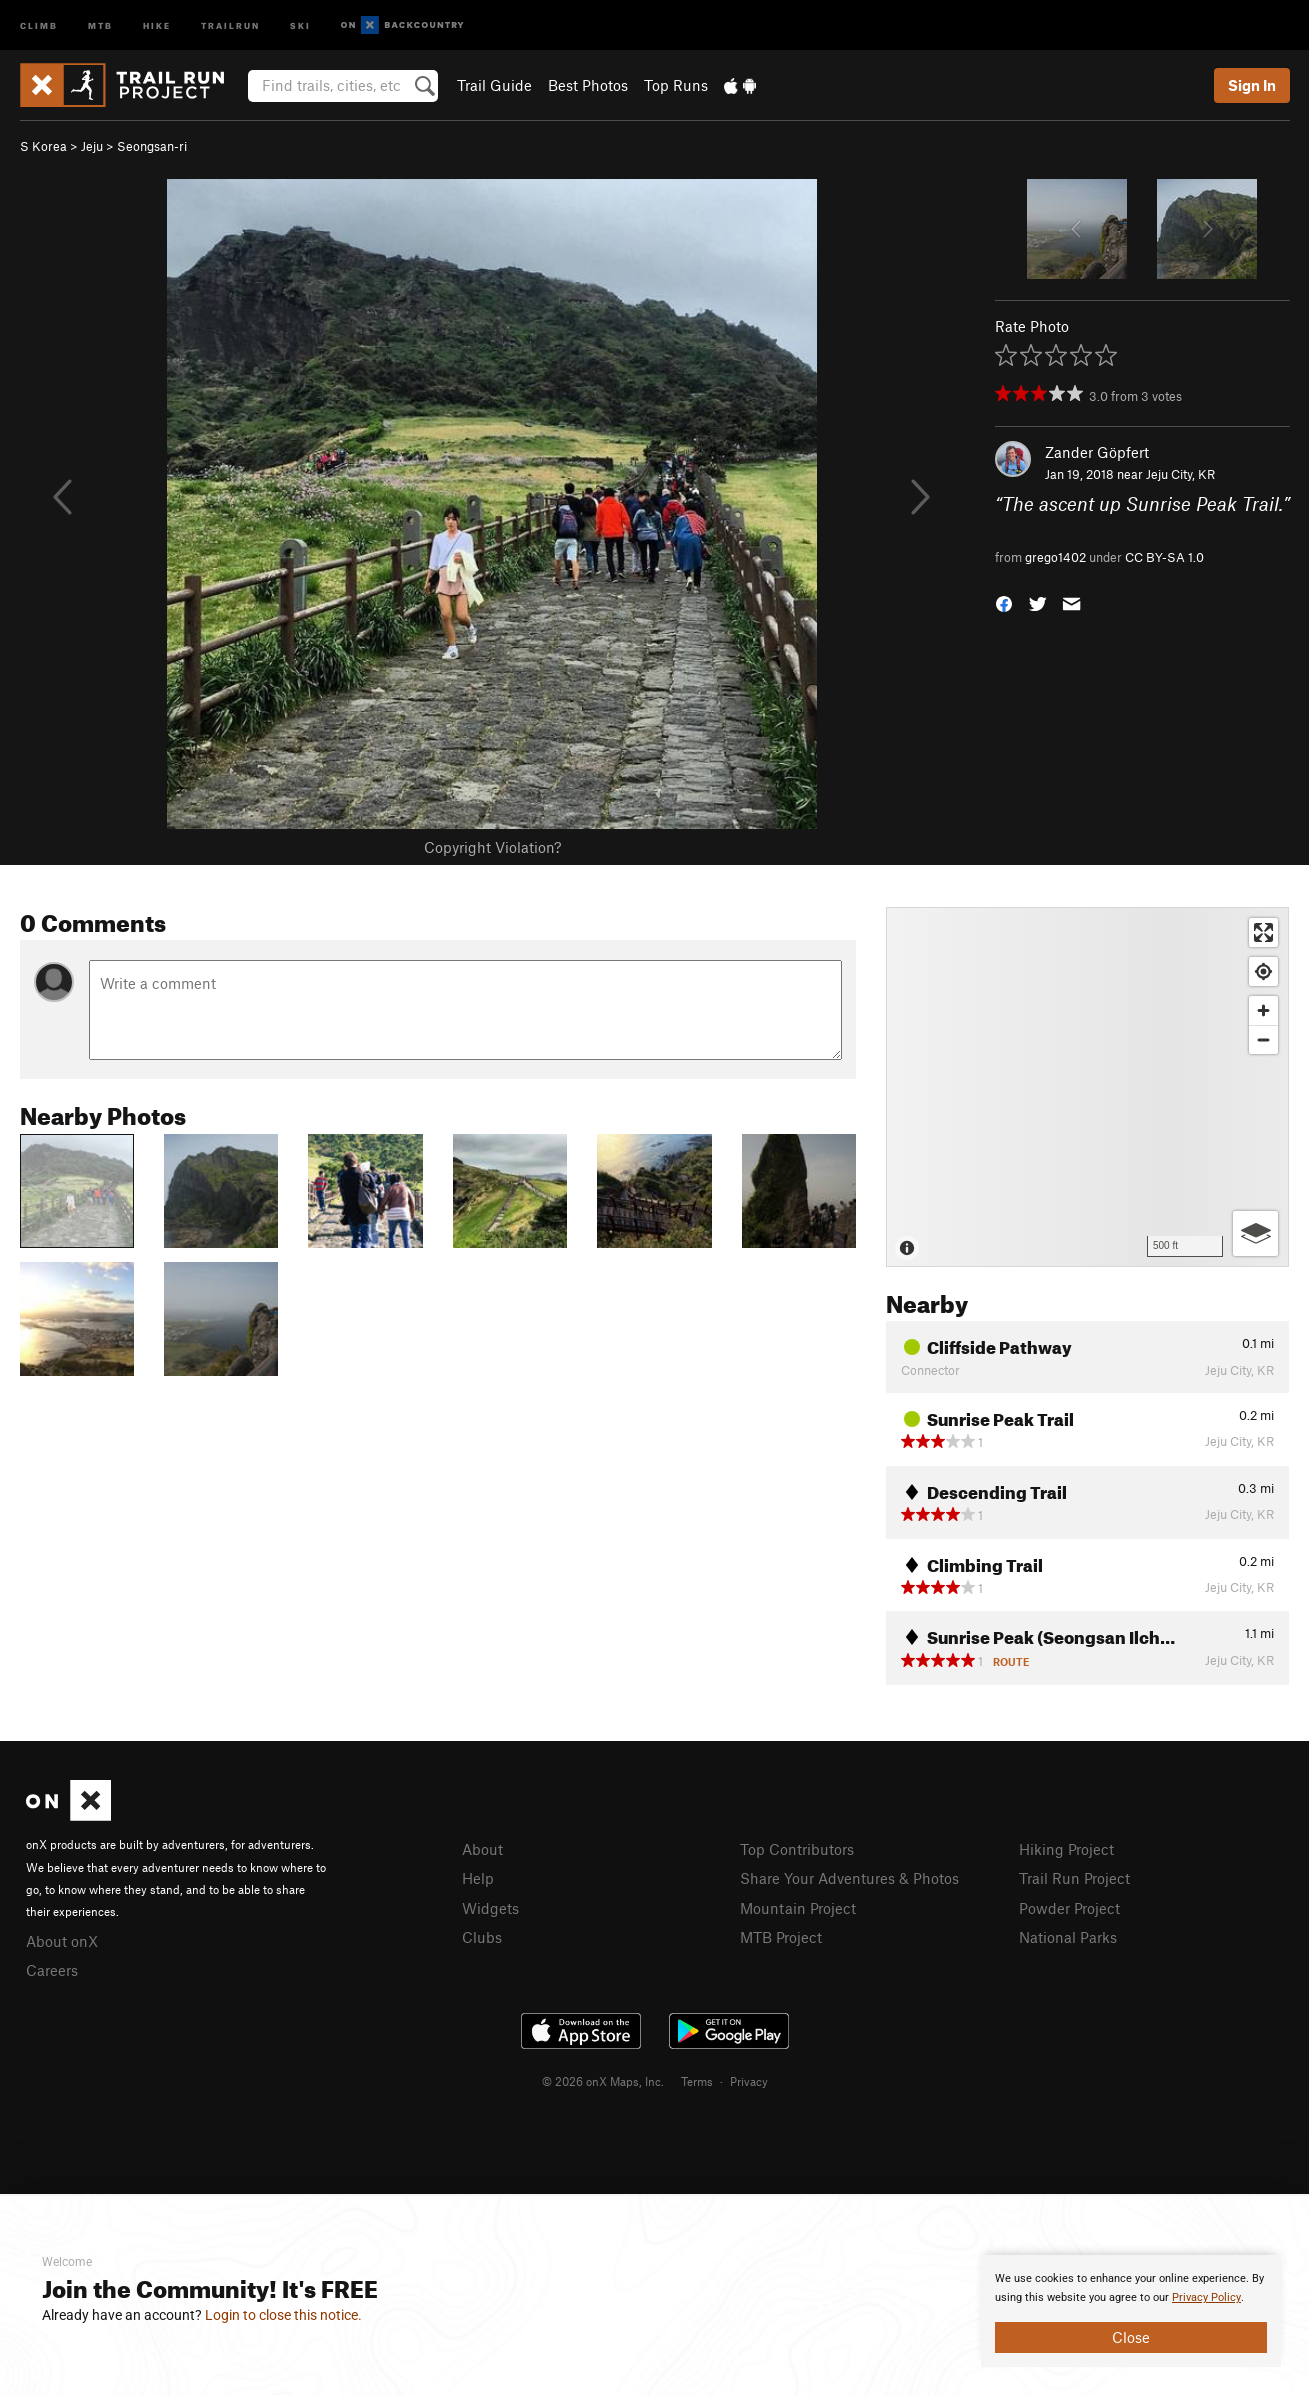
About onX (62, 1941)
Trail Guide (494, 85)
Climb (39, 24)
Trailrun (230, 24)
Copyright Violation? (492, 847)
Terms (697, 2081)
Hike (157, 24)
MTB (100, 24)
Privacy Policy (1206, 2297)
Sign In (1252, 85)
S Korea (43, 146)
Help (478, 1878)
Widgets (490, 1908)
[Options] (1255, 1233)
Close (1131, 2337)
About (482, 1849)
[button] (1004, 602)
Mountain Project (798, 1908)
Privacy (749, 2081)
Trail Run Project (1074, 1878)
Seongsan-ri (152, 146)
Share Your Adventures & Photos (849, 1878)
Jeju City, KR (1180, 474)
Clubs (482, 1937)
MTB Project (781, 1937)
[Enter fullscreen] (1263, 932)
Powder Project (1069, 1908)
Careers (52, 1970)
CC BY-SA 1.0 (1164, 557)
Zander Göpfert (1097, 452)
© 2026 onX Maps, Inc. (603, 2081)
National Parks (1068, 1937)
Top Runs (676, 85)
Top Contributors (797, 1849)
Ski (300, 24)
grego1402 (1055, 557)
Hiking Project (1066, 1849)
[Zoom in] (1263, 1010)
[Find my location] (1263, 971)
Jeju (92, 146)
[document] (1131, 2311)
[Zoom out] (1263, 1039)
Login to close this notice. (283, 2315)
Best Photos (588, 85)
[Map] (1087, 1087)
